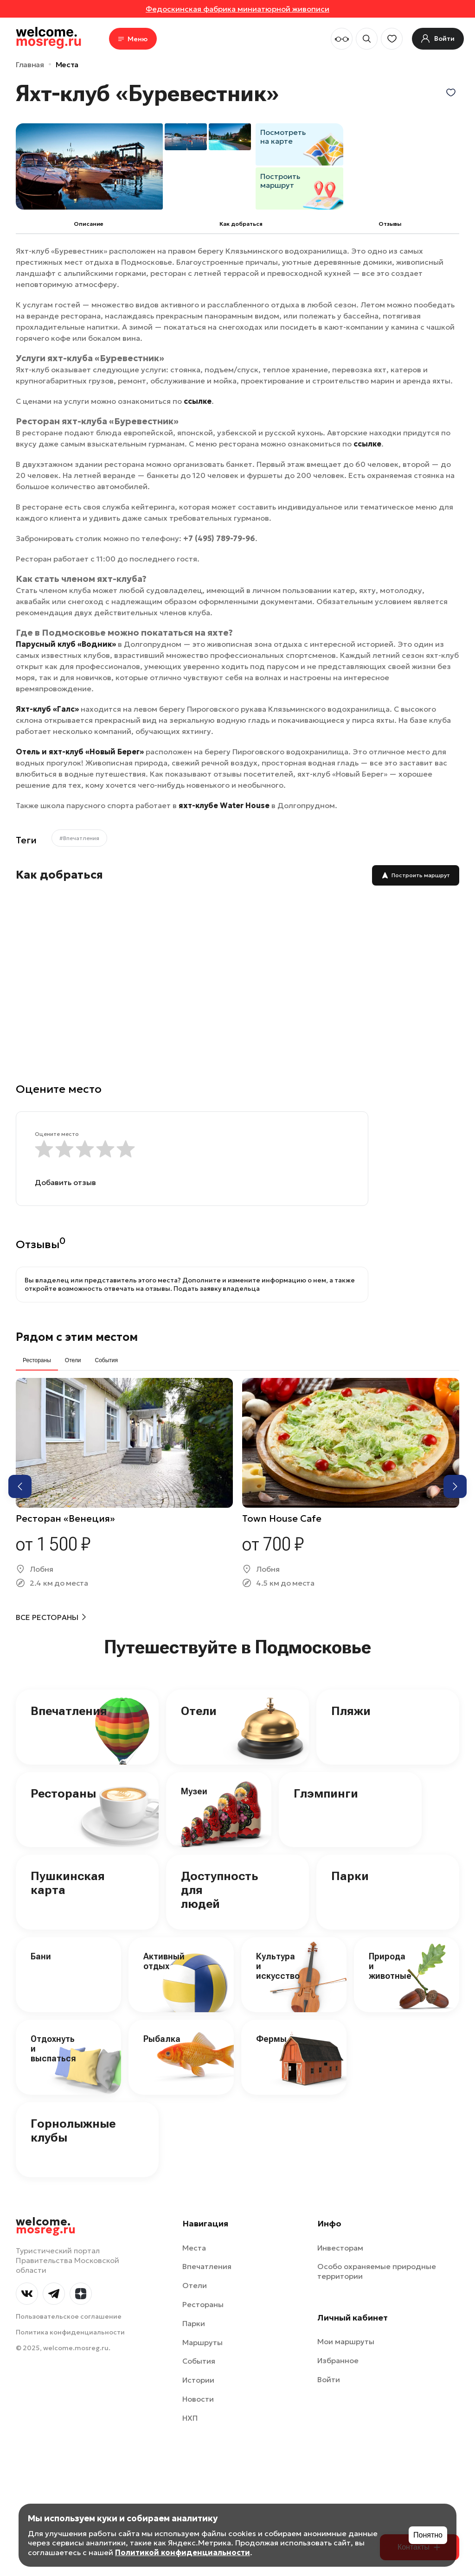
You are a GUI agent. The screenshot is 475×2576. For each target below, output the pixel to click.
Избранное (338, 2360)
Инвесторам (340, 2247)
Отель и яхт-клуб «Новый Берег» (80, 751)
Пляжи (351, 1711)
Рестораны (63, 1793)
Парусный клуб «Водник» (66, 644)
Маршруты (202, 2342)
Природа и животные (390, 1965)
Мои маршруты (345, 2341)
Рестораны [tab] (37, 1360)
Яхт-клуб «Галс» (47, 709)
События (198, 2361)
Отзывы (390, 223)
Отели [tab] (73, 1360)
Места (67, 64)
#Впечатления (79, 838)
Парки (350, 1876)
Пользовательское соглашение (69, 2316)
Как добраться (241, 223)
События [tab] (106, 1360)
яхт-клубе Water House (224, 805)
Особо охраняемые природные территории (376, 2271)
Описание (88, 223)
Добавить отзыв (65, 1182)
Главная (30, 64)
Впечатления (69, 1711)
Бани (41, 1956)
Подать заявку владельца (216, 1288)
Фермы (271, 2039)
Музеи (194, 1791)
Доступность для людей (219, 1890)
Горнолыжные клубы (73, 2130)
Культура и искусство (278, 1965)
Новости (198, 2399)
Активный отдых (164, 1961)
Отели (199, 1711)
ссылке (198, 401)
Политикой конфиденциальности (182, 2552)
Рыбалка (161, 2039)
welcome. (46, 2226)
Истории (198, 2380)
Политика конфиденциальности (70, 2332)
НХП (190, 2418)
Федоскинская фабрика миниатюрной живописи (237, 8)
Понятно (428, 2535)
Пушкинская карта (68, 1883)
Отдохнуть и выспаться (53, 2048)
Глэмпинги (326, 1793)
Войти (328, 2379)
